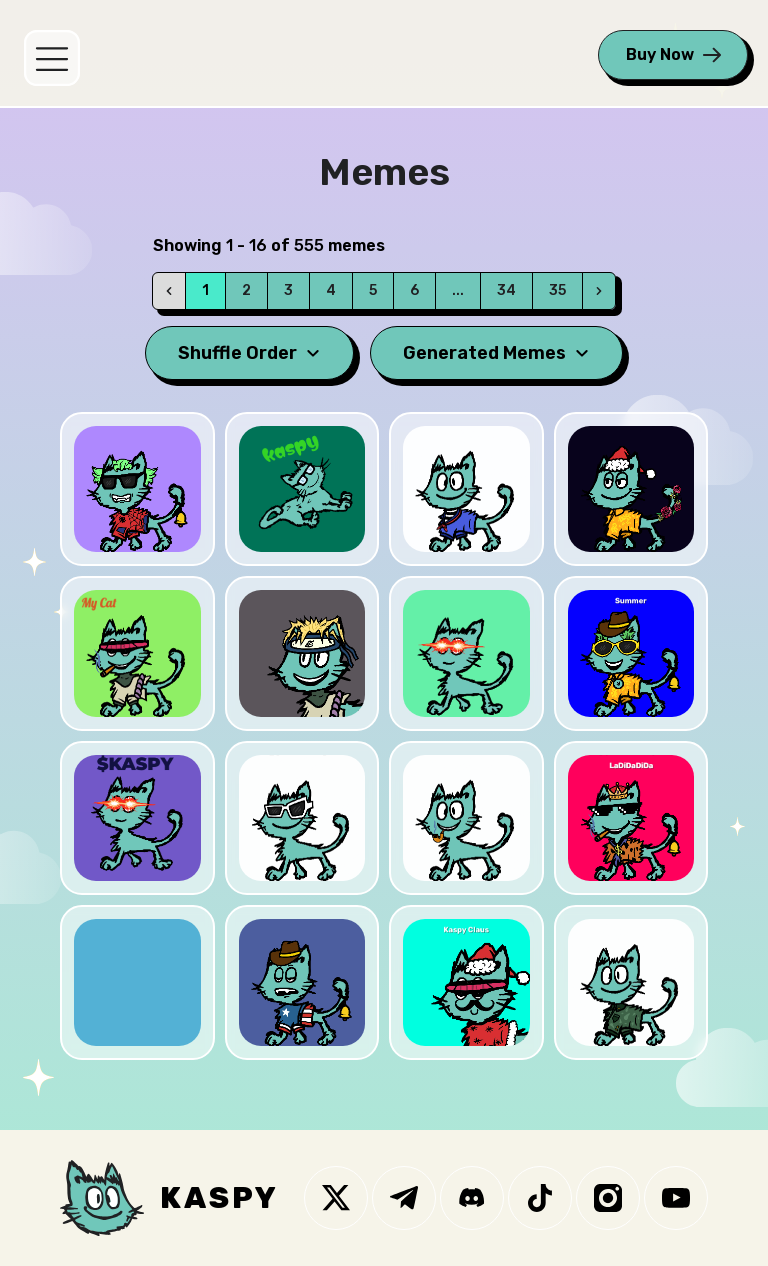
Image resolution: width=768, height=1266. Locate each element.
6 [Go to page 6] (414, 290)
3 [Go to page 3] (288, 290)
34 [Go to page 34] (506, 290)
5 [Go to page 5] (373, 290)
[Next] (599, 291)
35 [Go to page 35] (557, 290)
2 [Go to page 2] (246, 290)
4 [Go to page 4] (331, 290)
